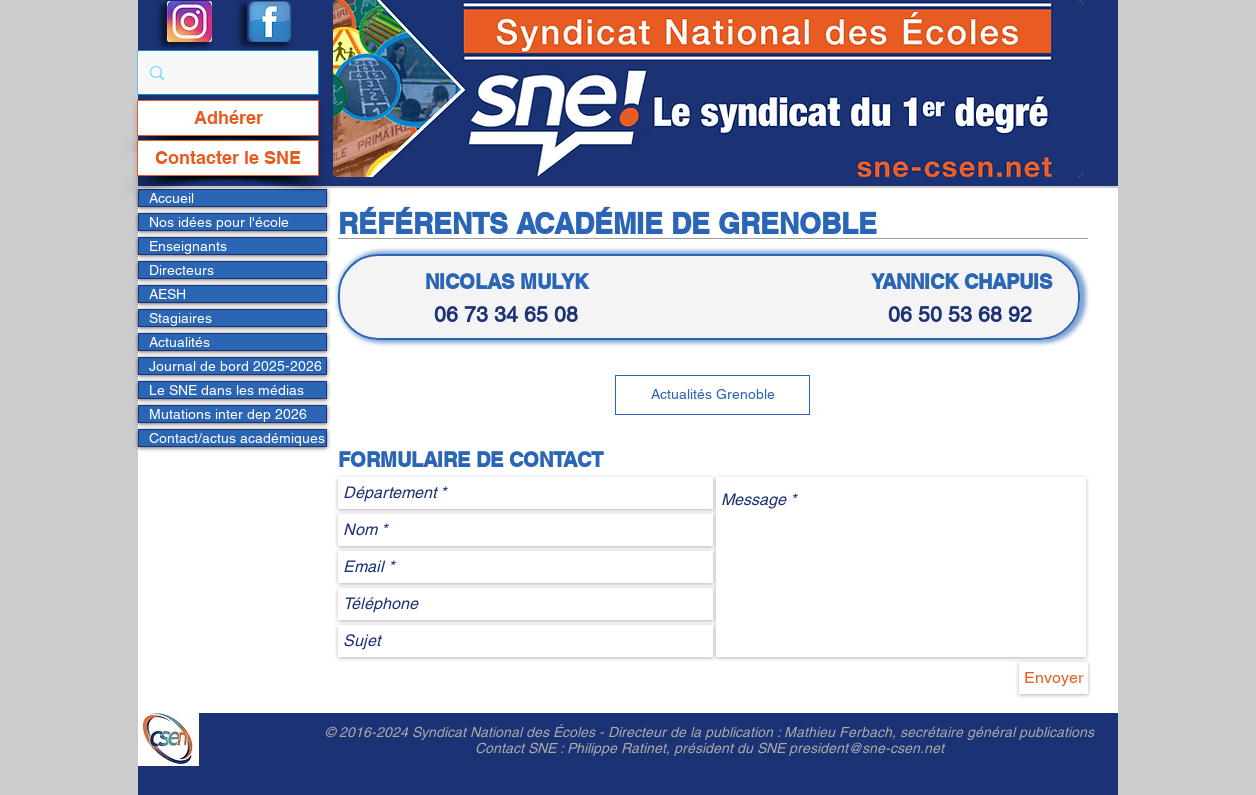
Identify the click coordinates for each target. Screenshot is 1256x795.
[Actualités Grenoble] (712, 395)
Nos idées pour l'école (219, 222)
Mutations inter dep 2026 (228, 414)
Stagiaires (180, 318)
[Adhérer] (228, 118)
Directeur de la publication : (696, 732)
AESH (167, 294)
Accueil (171, 198)
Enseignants (188, 246)
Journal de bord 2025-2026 (235, 366)
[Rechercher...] (226, 72)
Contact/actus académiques (237, 438)
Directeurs (181, 270)
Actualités (179, 342)
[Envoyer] (1053, 678)
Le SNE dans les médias (226, 390)
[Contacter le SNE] (228, 158)
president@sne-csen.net (866, 748)
